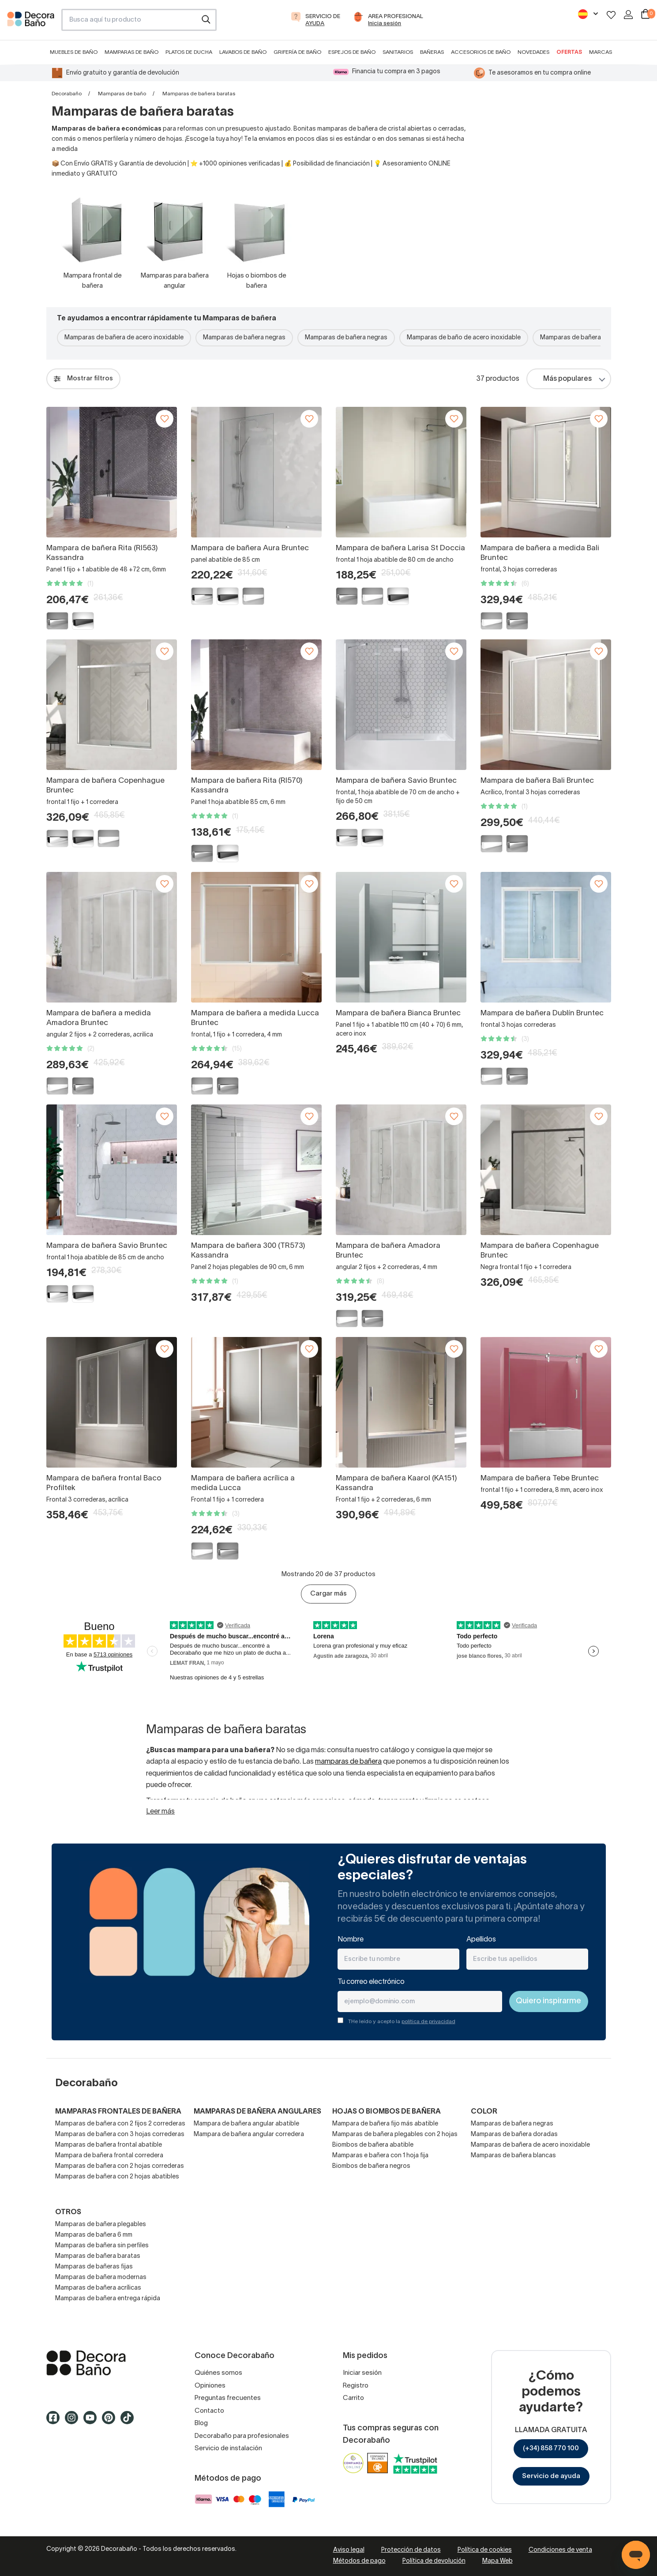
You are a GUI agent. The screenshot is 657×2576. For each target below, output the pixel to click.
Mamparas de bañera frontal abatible (108, 2145)
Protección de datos (411, 2550)
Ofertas (569, 52)
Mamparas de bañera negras (244, 338)
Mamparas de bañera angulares (257, 2112)
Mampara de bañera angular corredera (249, 2134)
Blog (201, 2423)
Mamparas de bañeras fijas (94, 2267)
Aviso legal (348, 2550)
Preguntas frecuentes (228, 2398)
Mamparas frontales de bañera (118, 2112)
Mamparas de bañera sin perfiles (102, 2246)
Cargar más (328, 1594)
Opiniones (210, 2386)
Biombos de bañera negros (371, 2166)
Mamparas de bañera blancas (582, 338)
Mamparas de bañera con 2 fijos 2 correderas (120, 2124)
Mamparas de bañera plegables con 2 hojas (395, 2134)
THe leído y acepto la (401, 2021)
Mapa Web (497, 2561)
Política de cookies (485, 2550)
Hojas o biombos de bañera (386, 2112)
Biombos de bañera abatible (372, 2145)
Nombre (351, 1940)
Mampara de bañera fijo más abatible (385, 2124)
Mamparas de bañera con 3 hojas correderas (119, 2134)
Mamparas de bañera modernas (100, 2277)
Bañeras (432, 52)
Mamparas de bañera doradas (514, 2134)
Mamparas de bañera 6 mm (93, 2235)
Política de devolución (434, 2561)
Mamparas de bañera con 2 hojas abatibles (117, 2177)
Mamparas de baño (131, 52)
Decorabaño (67, 93)
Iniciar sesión (362, 2373)
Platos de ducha (188, 52)
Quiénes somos (218, 2373)
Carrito (353, 2398)
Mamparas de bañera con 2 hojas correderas (119, 2166)
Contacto (209, 2411)
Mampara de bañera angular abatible (246, 2124)
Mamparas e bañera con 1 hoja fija (380, 2156)
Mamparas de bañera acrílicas (98, 2288)
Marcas (600, 52)
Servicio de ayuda (551, 2476)
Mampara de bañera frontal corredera (109, 2156)
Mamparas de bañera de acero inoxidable (124, 338)
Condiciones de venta (560, 2550)
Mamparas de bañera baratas (97, 2256)
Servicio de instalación (228, 2448)
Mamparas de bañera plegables (100, 2224)
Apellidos (481, 1940)
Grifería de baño (297, 52)
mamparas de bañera (348, 1762)
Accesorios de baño (481, 52)
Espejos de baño (351, 52)
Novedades (533, 52)
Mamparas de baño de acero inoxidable (464, 338)
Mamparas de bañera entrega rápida (107, 2299)
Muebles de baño (74, 52)
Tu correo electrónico (371, 1982)
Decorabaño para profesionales (242, 2436)
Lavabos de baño (243, 52)
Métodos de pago (359, 2561)
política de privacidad (428, 2021)
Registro (355, 2386)
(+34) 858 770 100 (551, 2448)
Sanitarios (398, 52)
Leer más (160, 1812)
